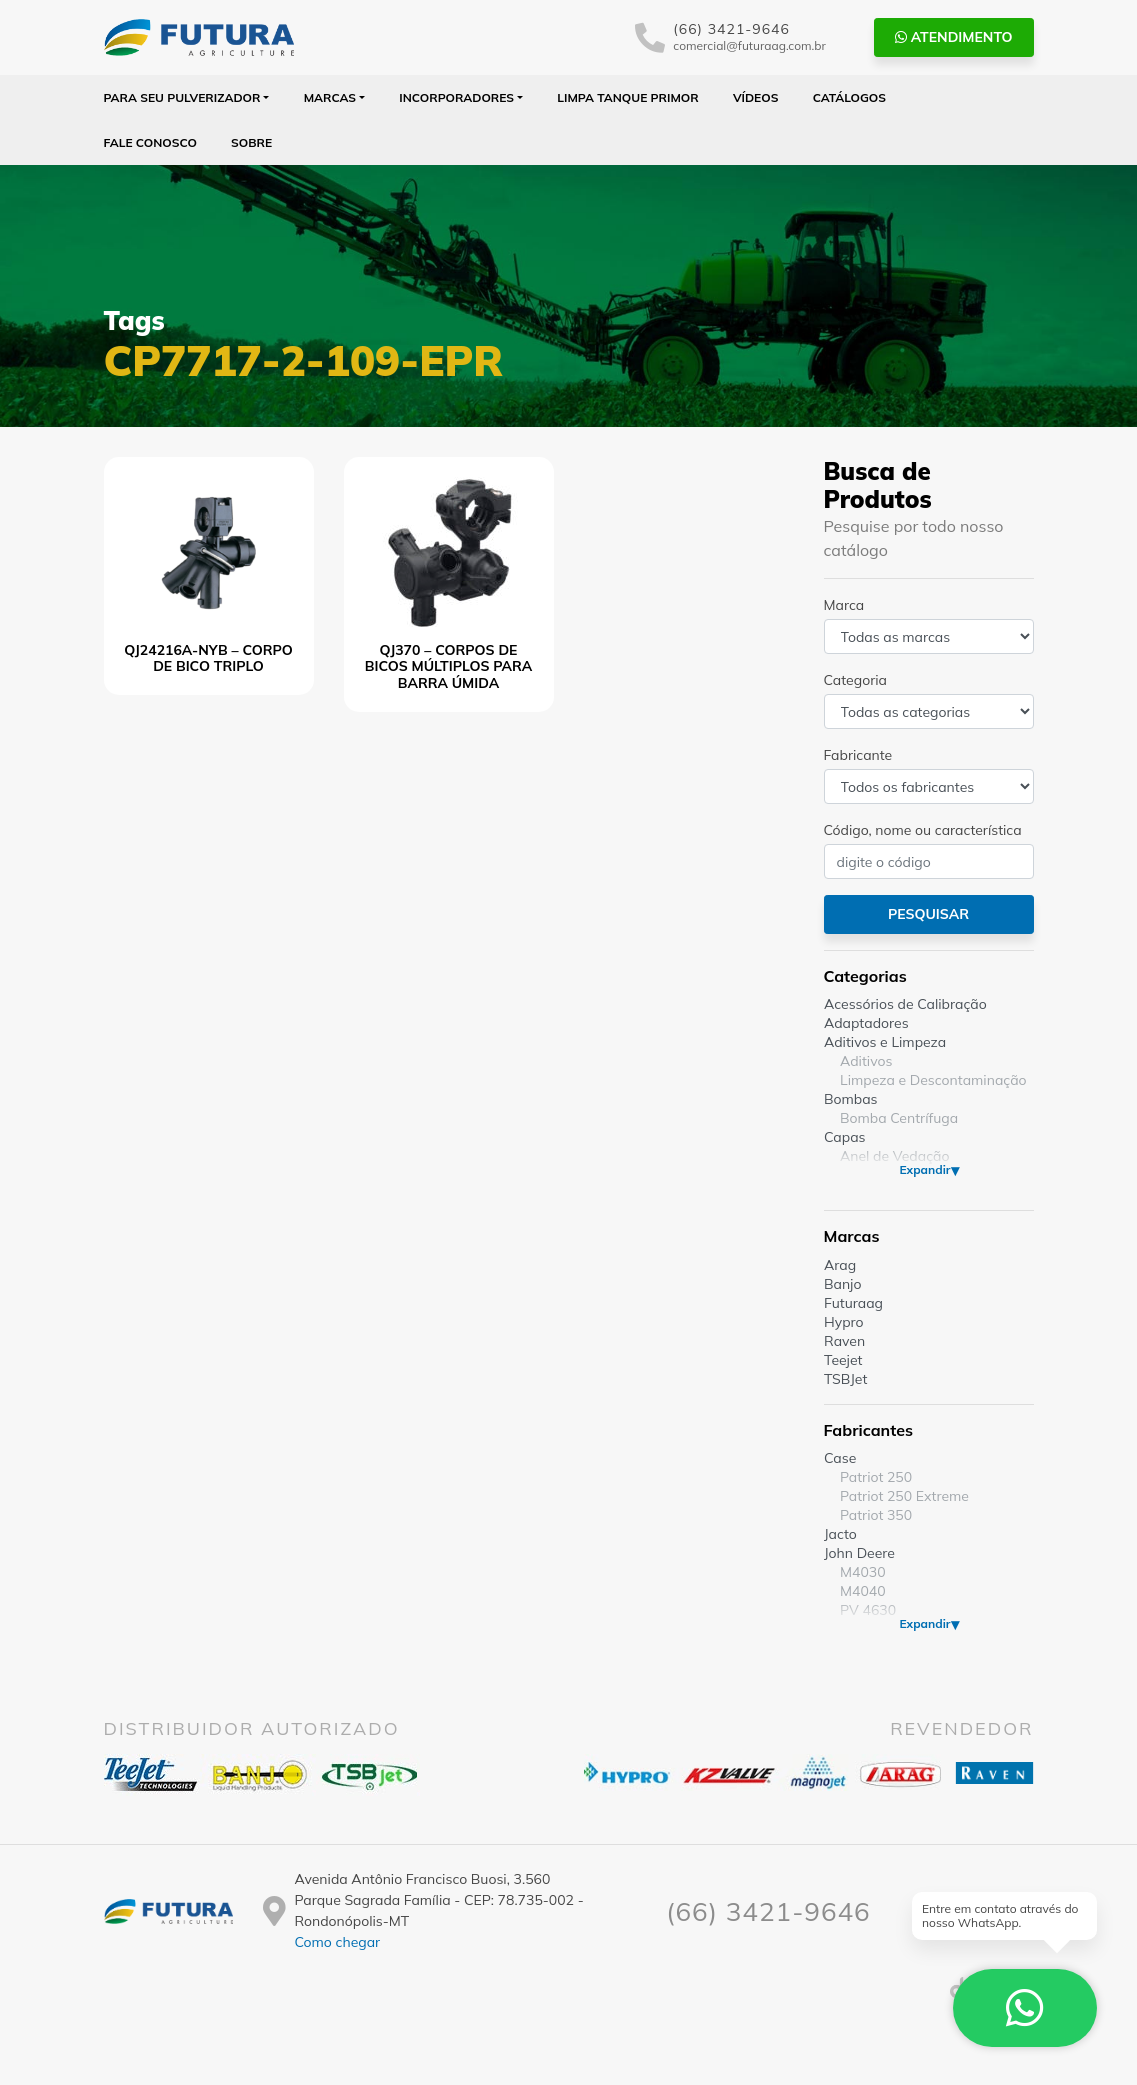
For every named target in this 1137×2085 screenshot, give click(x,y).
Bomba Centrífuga (899, 1118)
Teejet (843, 1360)
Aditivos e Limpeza (885, 1042)
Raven (844, 1341)
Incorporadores (456, 97)
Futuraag (853, 1303)
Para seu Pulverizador (182, 97)
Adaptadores (866, 1023)
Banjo (842, 1284)
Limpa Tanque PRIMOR (627, 97)
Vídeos (756, 97)
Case (840, 1458)
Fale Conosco (150, 142)
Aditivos (866, 1061)
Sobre (251, 142)
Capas (845, 1137)
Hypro (844, 1322)
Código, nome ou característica (923, 830)
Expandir (924, 1169)
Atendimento (954, 37)
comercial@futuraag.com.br (749, 45)
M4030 (863, 1572)
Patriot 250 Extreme (904, 1496)
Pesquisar (928, 914)
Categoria (855, 680)
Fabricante (858, 755)
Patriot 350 (876, 1515)
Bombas (851, 1099)
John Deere (859, 1553)
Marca (844, 605)
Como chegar (337, 1942)
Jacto (840, 1534)
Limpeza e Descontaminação (933, 1080)
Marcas (330, 97)
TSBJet (845, 1379)
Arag (840, 1265)
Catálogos (849, 97)
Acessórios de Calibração (905, 1004)
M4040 (863, 1591)
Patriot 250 (876, 1477)
